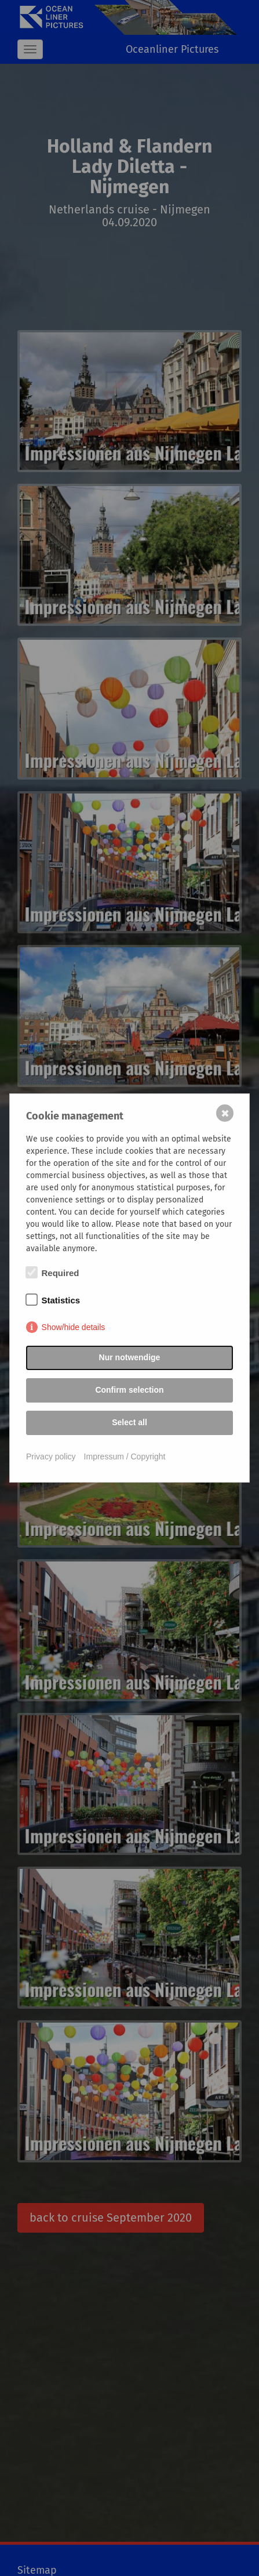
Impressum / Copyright (125, 1456)
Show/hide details (73, 1327)
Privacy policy (51, 1456)
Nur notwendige (129, 1357)
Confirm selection (129, 1389)
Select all (129, 1422)
